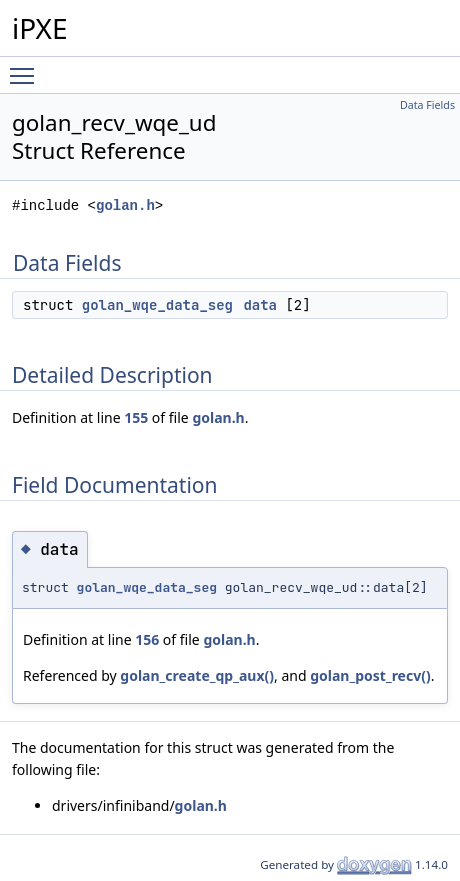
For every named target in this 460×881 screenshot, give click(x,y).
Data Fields (427, 105)
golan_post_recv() (370, 675)
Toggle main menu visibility (27, 67)
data (260, 305)
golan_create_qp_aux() (197, 675)
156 (147, 639)
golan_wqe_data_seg (157, 305)
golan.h (125, 205)
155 (136, 417)
